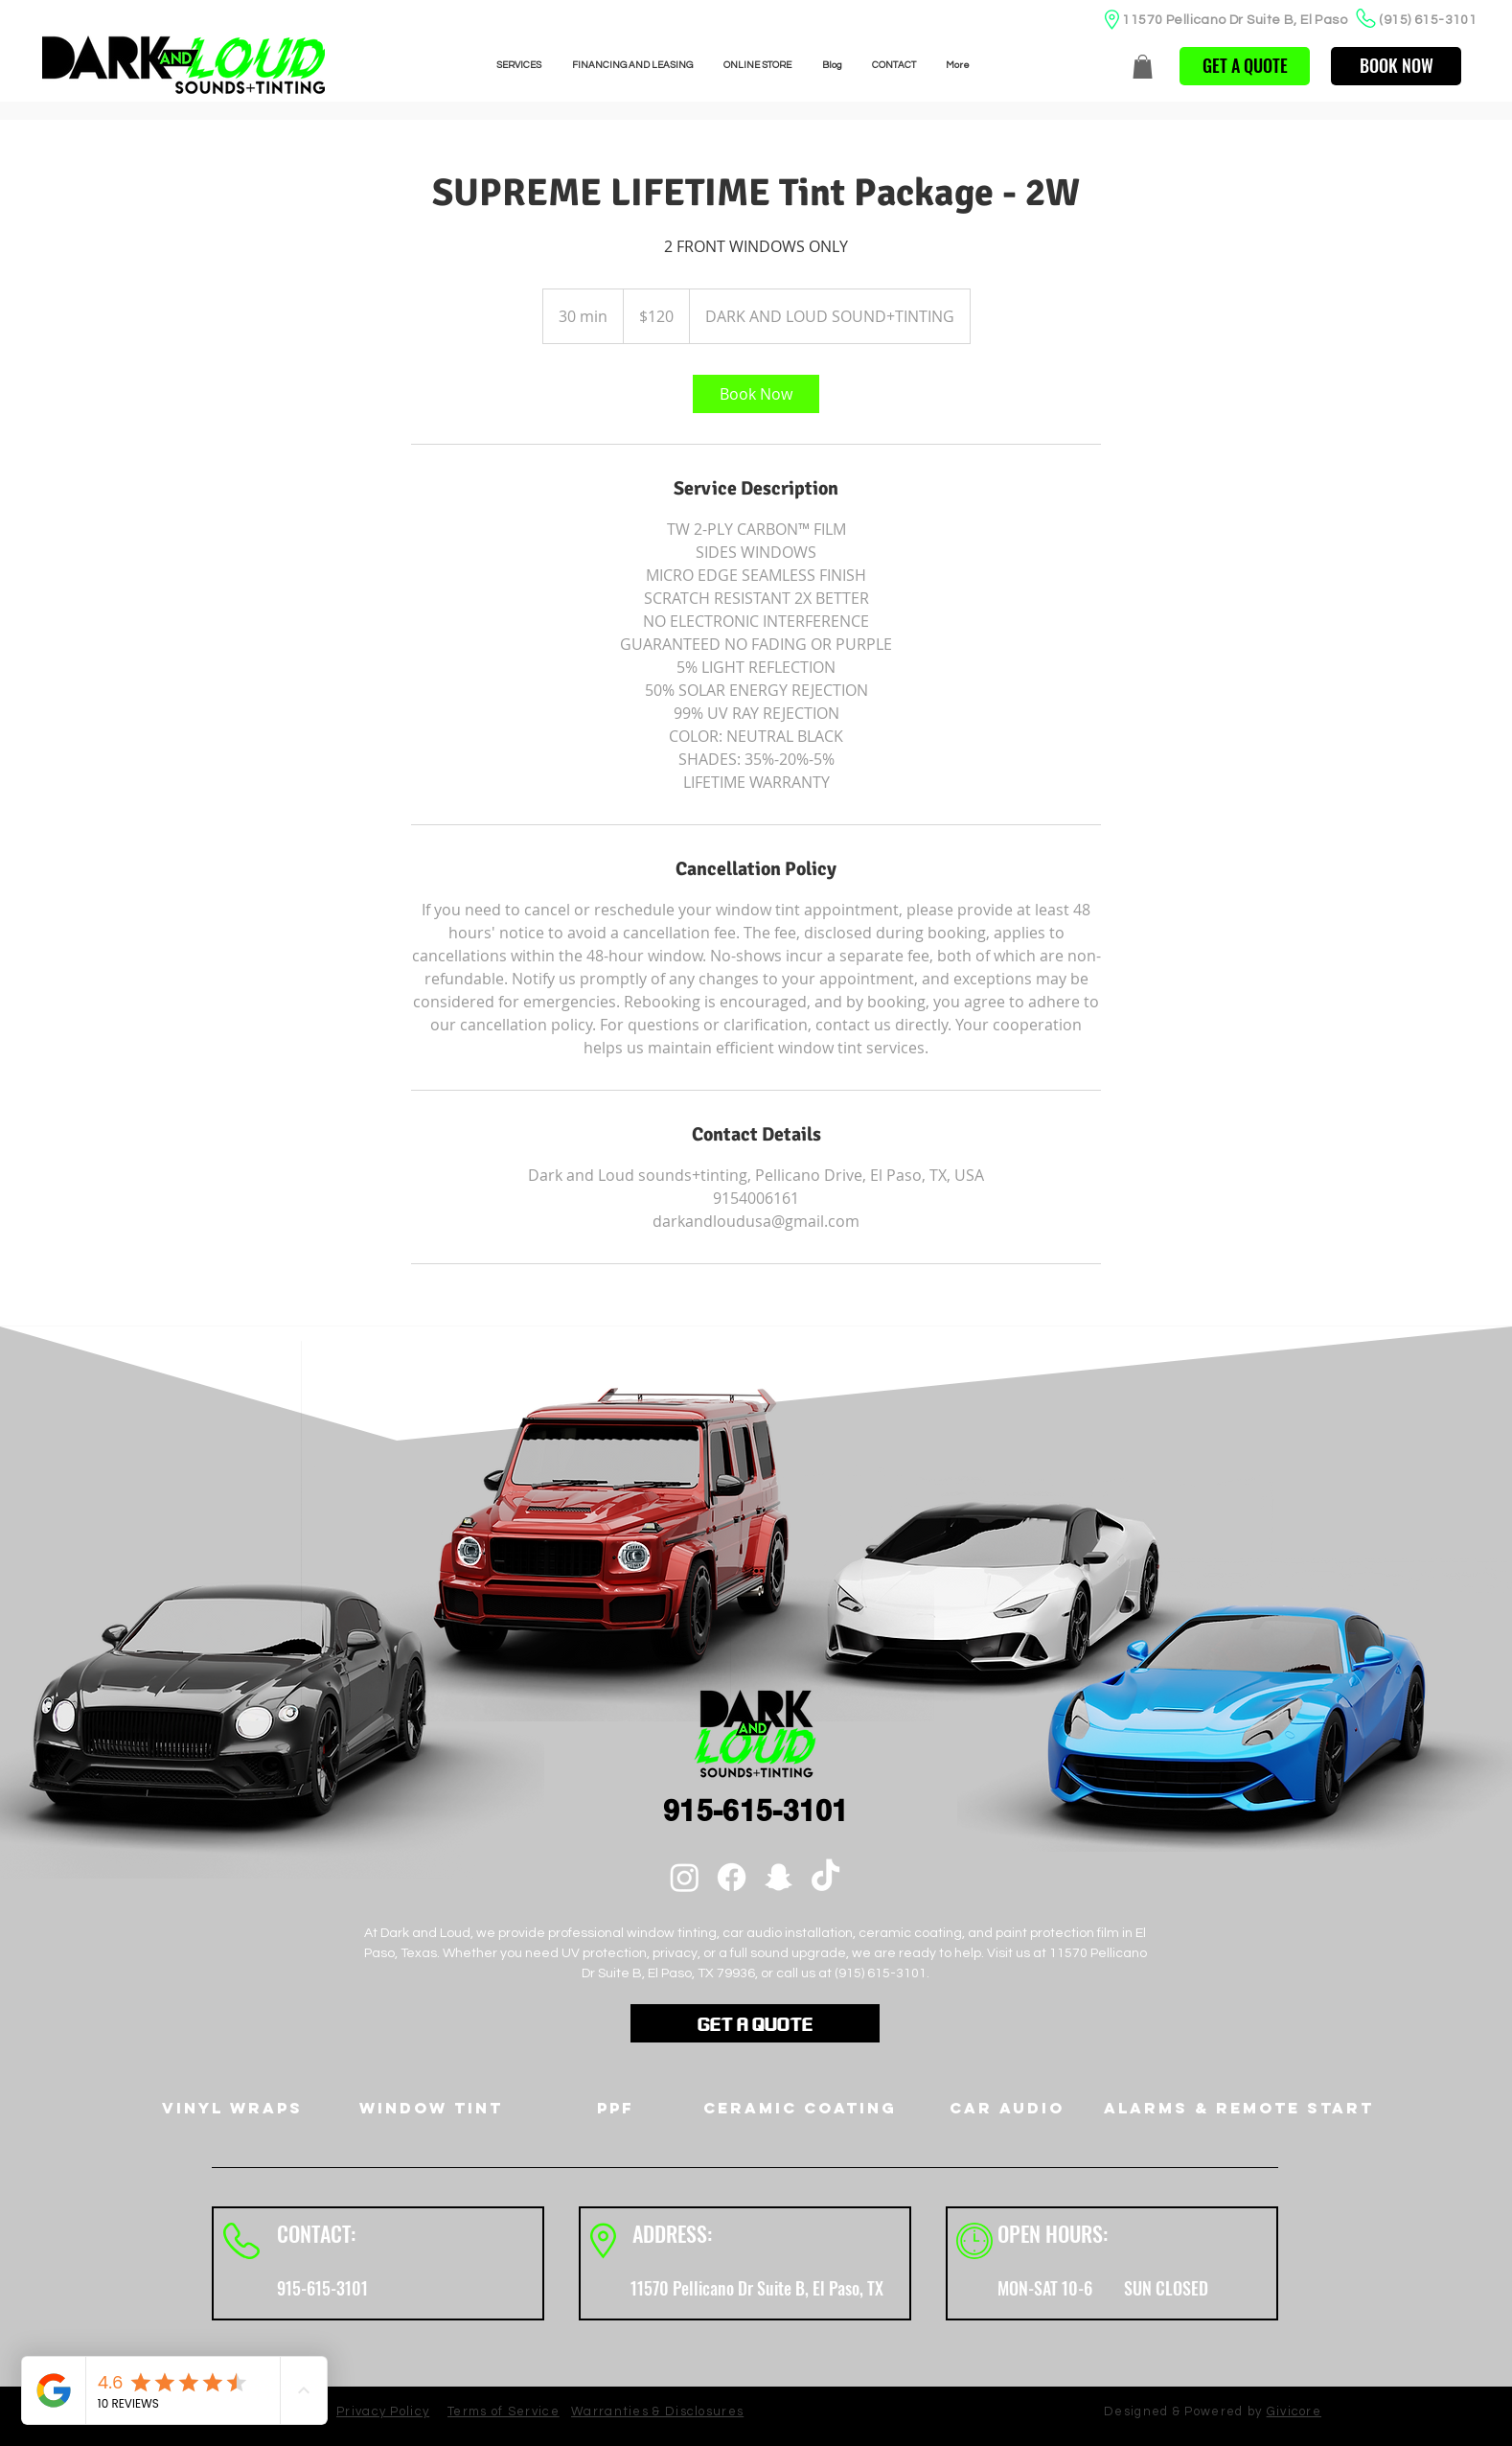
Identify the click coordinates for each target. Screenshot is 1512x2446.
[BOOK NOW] (1396, 66)
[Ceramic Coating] (800, 2108)
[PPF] (615, 2108)
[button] (1143, 67)
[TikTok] (825, 1877)
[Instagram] (684, 1877)
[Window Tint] (431, 2108)
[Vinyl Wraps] (232, 2108)
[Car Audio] (1007, 2108)
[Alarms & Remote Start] (1239, 2108)
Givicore (1294, 2411)
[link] (756, 394)
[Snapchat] (778, 1877)
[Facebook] (731, 1877)
